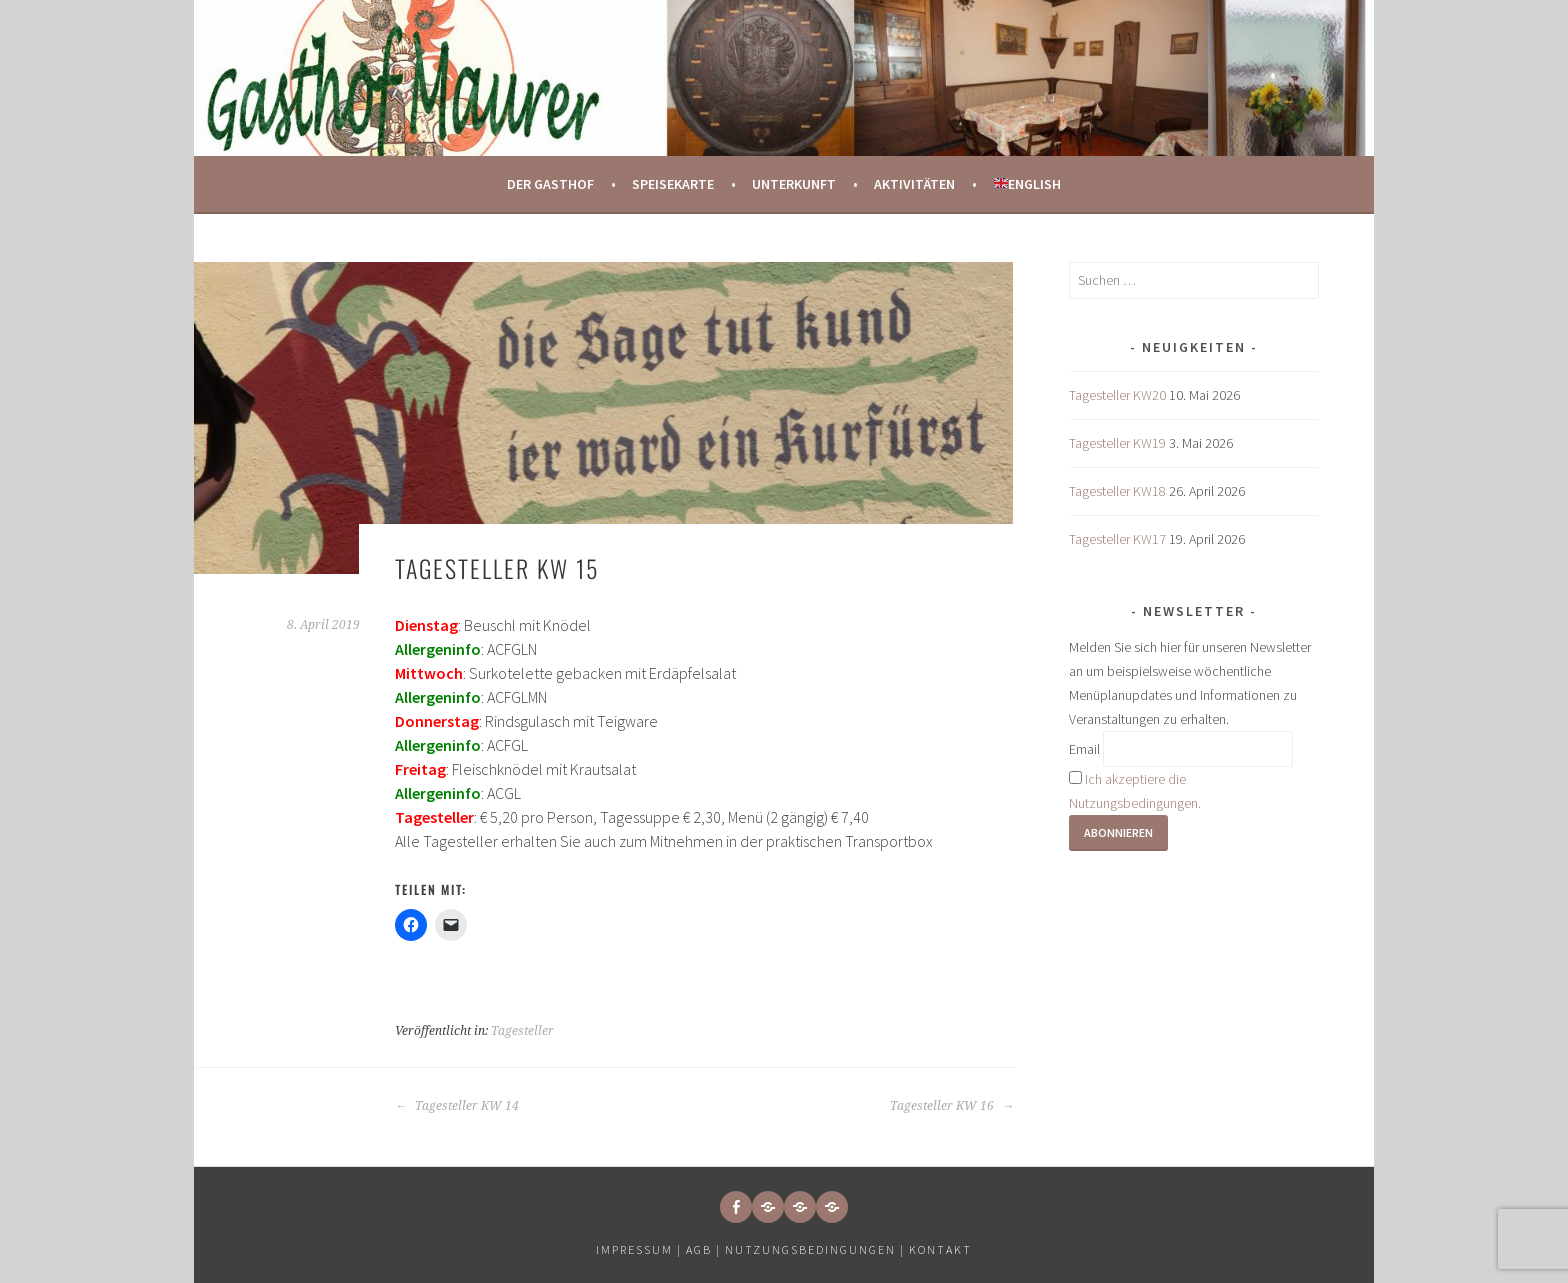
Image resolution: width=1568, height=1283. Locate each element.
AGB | (703, 1249)
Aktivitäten (914, 184)
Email (1084, 749)
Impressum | (641, 1249)
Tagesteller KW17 (1117, 539)
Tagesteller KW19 (1117, 443)
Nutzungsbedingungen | (817, 1249)
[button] (768, 1207)
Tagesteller (522, 1031)
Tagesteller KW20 (1117, 395)
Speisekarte (673, 184)
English (1028, 184)
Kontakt (940, 1249)
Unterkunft (794, 184)
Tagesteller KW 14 (457, 1106)
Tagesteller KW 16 (952, 1106)
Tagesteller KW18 (1117, 491)
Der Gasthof (550, 184)
